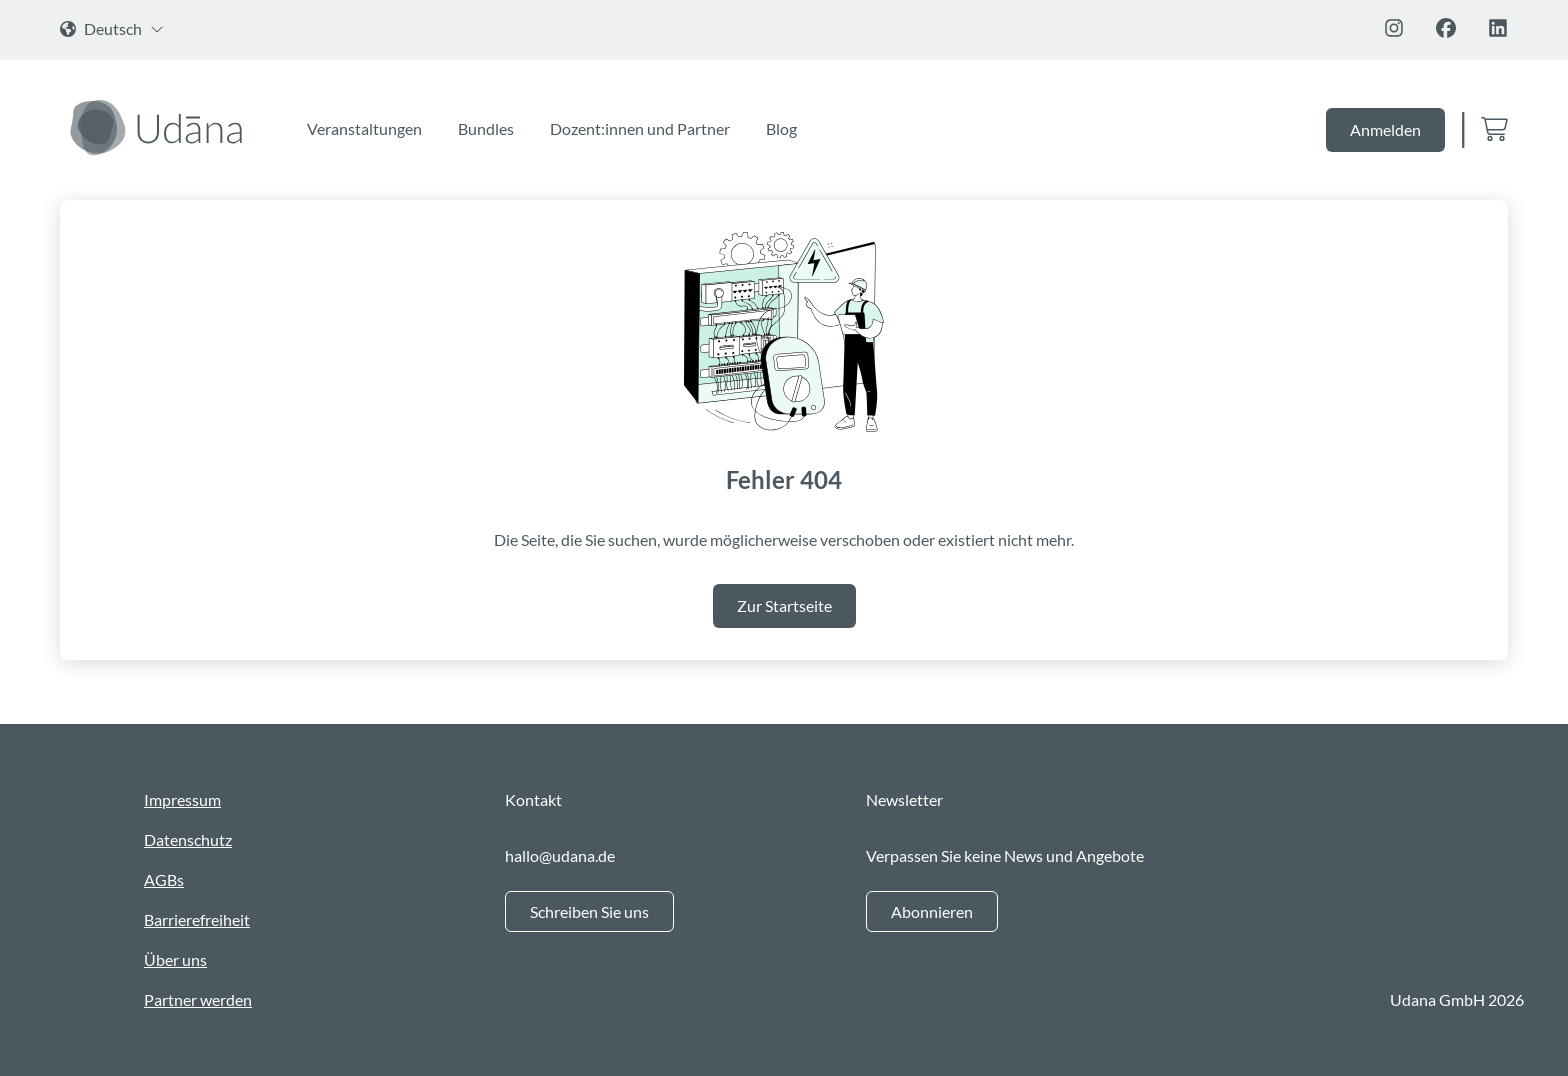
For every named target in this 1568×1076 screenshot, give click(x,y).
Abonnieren (932, 911)
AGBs (164, 879)
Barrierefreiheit (197, 919)
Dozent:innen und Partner (640, 128)
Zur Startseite (784, 605)
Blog (781, 128)
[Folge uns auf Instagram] (1394, 28)
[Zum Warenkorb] (1494, 130)
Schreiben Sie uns (589, 911)
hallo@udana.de (560, 855)
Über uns (175, 959)
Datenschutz (188, 839)
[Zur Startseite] (159, 127)
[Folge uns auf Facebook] (1446, 28)
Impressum (182, 799)
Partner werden (198, 999)
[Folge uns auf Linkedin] (1498, 28)
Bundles (486, 128)
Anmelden (1385, 129)
